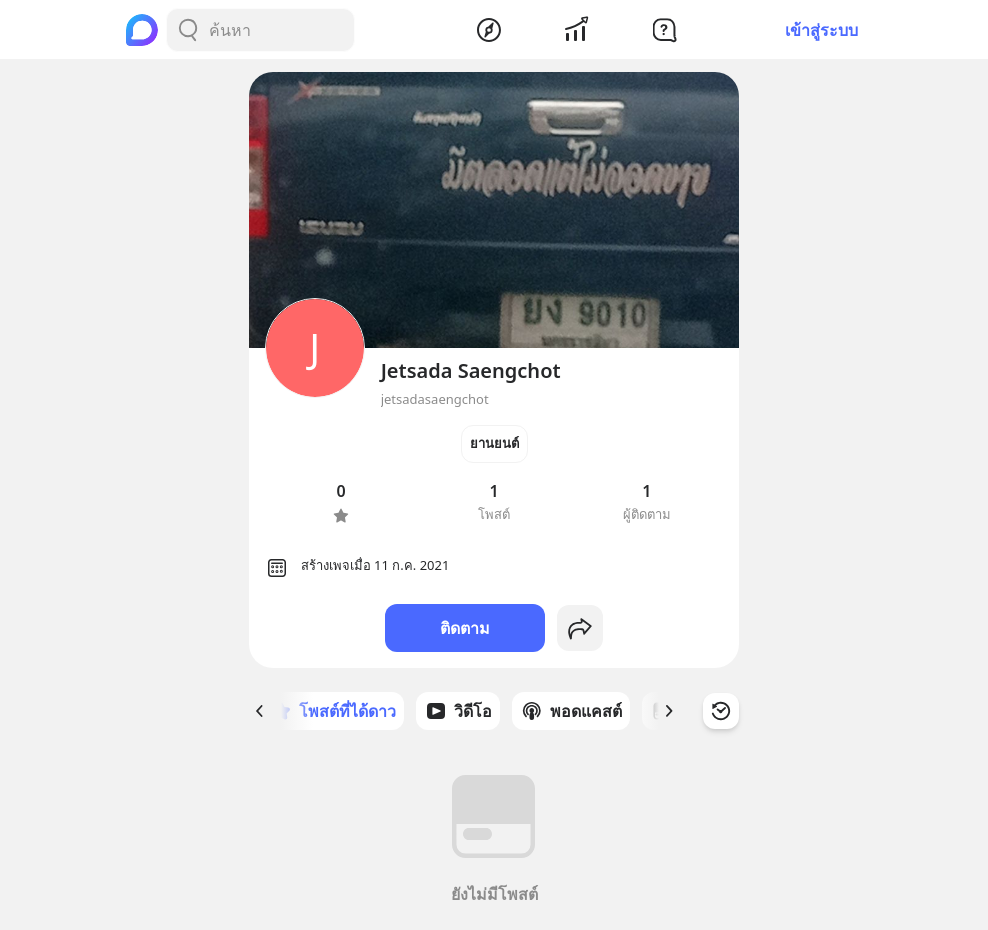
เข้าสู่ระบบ (821, 30)
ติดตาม (465, 628)
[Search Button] (188, 30)
